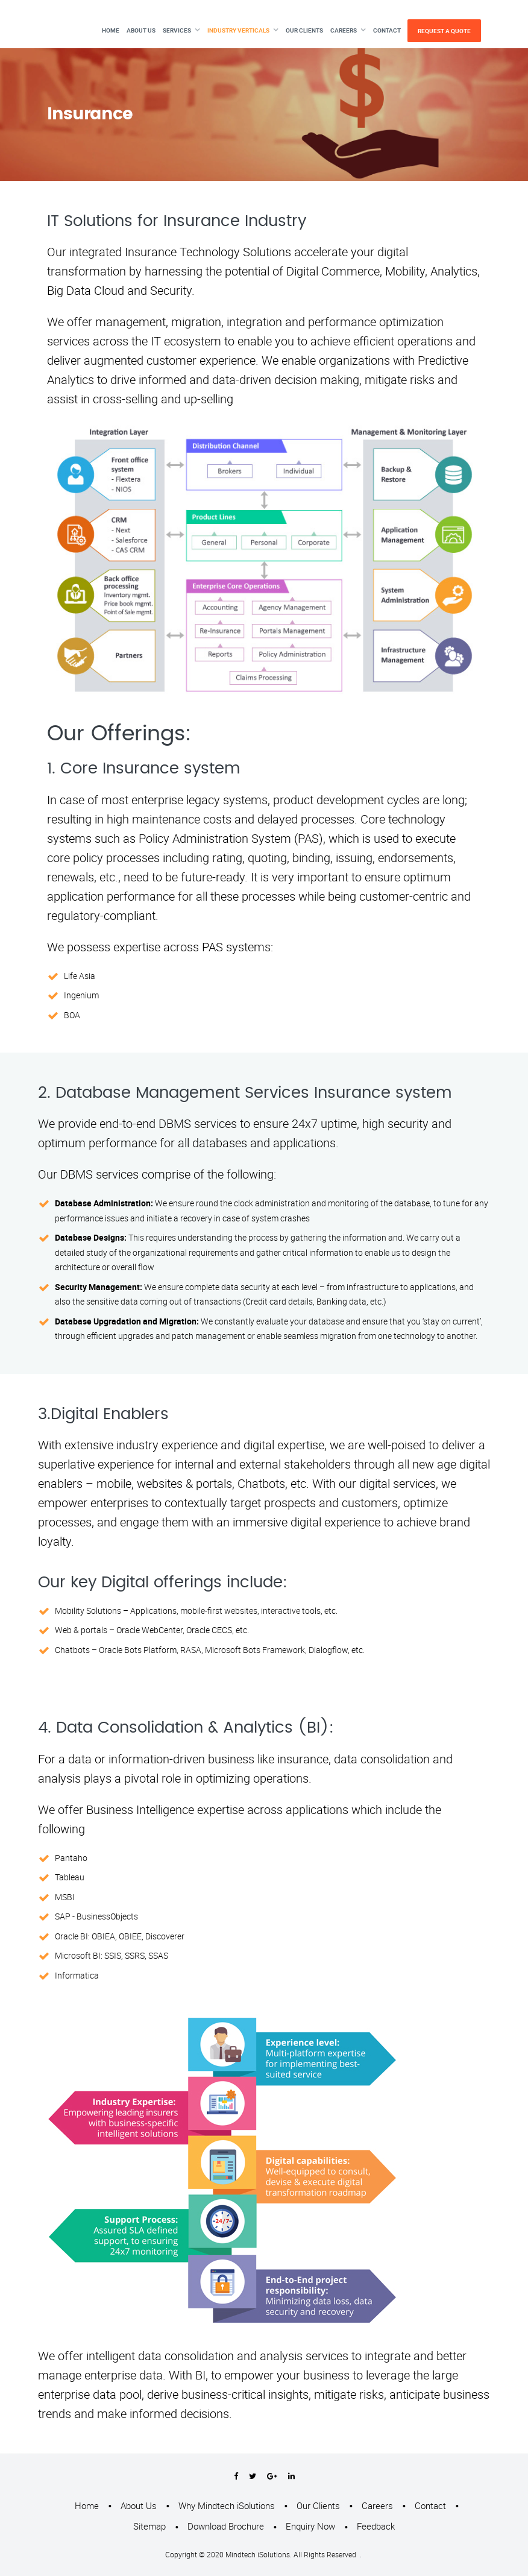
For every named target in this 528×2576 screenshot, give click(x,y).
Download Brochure (225, 2526)
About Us (141, 30)
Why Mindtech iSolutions (226, 2505)
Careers (343, 30)
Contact (387, 30)
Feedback (376, 2526)
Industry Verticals (238, 30)
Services (177, 30)
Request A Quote (444, 31)
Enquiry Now (310, 2526)
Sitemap (149, 2526)
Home (110, 30)
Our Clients (304, 30)
